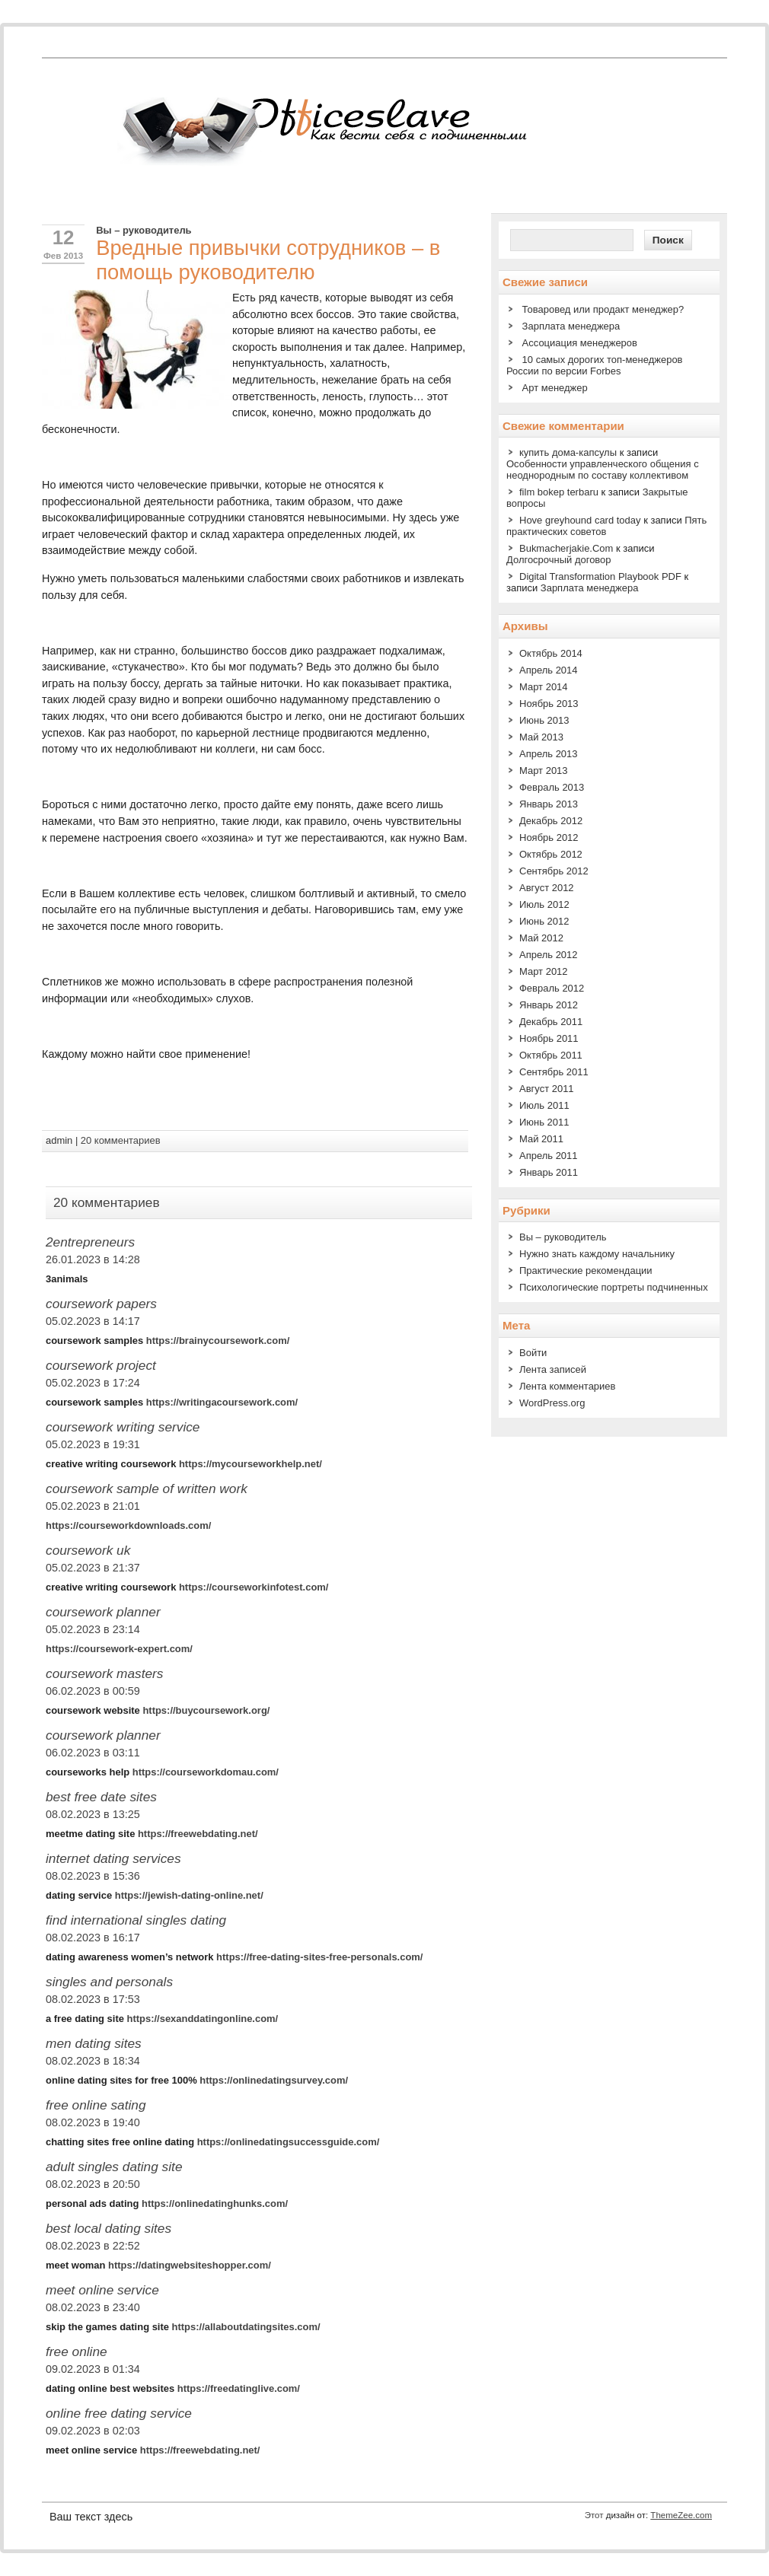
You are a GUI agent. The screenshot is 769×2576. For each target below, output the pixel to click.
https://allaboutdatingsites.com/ (246, 2326)
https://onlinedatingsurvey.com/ (273, 2080)
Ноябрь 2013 (549, 703)
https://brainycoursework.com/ (218, 1340)
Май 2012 (541, 938)
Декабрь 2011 (550, 1021)
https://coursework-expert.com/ (119, 1648)
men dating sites (94, 2043)
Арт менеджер (555, 387)
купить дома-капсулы (568, 452)
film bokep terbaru (558, 492)
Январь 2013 (548, 804)
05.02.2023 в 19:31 (93, 1444)
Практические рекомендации (586, 1270)
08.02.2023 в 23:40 (93, 2307)
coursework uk (88, 1550)
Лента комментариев (567, 1386)
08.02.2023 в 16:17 (93, 1937)
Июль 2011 (544, 1105)
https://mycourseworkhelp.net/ (250, 1463)
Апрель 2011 (548, 1155)
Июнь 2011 (544, 1122)
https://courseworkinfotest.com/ (253, 1587)
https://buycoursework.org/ (206, 1710)
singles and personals (109, 1981)
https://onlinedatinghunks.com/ (215, 2203)
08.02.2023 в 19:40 (93, 2122)
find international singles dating (136, 1920)
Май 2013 (541, 737)
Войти (533, 1352)
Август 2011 (546, 1088)
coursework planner (103, 1611)
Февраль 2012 (551, 988)
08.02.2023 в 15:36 (93, 1876)
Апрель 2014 (548, 670)
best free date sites (101, 1796)
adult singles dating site (114, 2166)
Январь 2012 (548, 1005)
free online (76, 2351)
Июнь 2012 (544, 921)
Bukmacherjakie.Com (566, 548)
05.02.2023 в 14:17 (93, 1321)
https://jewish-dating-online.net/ (189, 1895)
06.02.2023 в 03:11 (93, 1753)
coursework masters (104, 1673)
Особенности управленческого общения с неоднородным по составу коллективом (602, 469)
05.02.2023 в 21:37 (93, 1568)
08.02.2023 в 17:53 (93, 1999)
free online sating (96, 2105)
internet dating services (113, 1858)
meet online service (102, 2289)
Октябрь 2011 (550, 1055)
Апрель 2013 (548, 753)
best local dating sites (108, 2228)
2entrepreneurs (90, 1242)
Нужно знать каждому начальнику (597, 1253)
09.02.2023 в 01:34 (93, 2369)
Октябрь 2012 (550, 854)
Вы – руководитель (143, 230)
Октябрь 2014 (550, 653)
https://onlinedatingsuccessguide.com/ (288, 2142)
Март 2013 (543, 770)
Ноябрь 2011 (549, 1038)
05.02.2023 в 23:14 (93, 1629)
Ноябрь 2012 (549, 837)
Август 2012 (546, 887)
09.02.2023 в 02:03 (93, 2431)
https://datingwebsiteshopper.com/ (189, 2265)
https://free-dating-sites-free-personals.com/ (319, 1957)
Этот (594, 2515)
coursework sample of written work (146, 1488)
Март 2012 (543, 971)
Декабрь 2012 (550, 820)
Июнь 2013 (544, 720)
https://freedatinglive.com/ (238, 2388)
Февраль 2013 (551, 787)
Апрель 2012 (548, 954)
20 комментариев (121, 1140)
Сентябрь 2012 (554, 871)
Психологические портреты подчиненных (613, 1287)
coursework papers (101, 1303)
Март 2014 (543, 687)
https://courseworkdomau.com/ (205, 1772)
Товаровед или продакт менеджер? (603, 309)
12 (64, 237)
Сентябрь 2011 (554, 1072)
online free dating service (119, 2413)
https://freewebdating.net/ (198, 1833)
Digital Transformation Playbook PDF (600, 576)
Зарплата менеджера (571, 326)
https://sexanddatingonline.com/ (203, 2018)
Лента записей (552, 1369)
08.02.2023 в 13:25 (93, 1814)
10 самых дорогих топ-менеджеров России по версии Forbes (594, 365)
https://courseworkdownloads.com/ (128, 1525)
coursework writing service (122, 1426)
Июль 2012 (544, 904)
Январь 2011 (548, 1172)
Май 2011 (541, 1139)
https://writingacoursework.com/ (222, 1402)
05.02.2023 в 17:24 (93, 1383)
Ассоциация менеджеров (579, 343)
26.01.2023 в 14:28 (93, 1259)
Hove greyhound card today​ (580, 520)
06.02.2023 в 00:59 (93, 1691)
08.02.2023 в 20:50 (93, 2184)
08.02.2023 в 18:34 (93, 2061)
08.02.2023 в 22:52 (93, 2246)
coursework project (101, 1365)
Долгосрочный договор (558, 559)
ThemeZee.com (681, 2515)
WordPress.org (552, 1403)
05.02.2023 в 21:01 (93, 1506)
